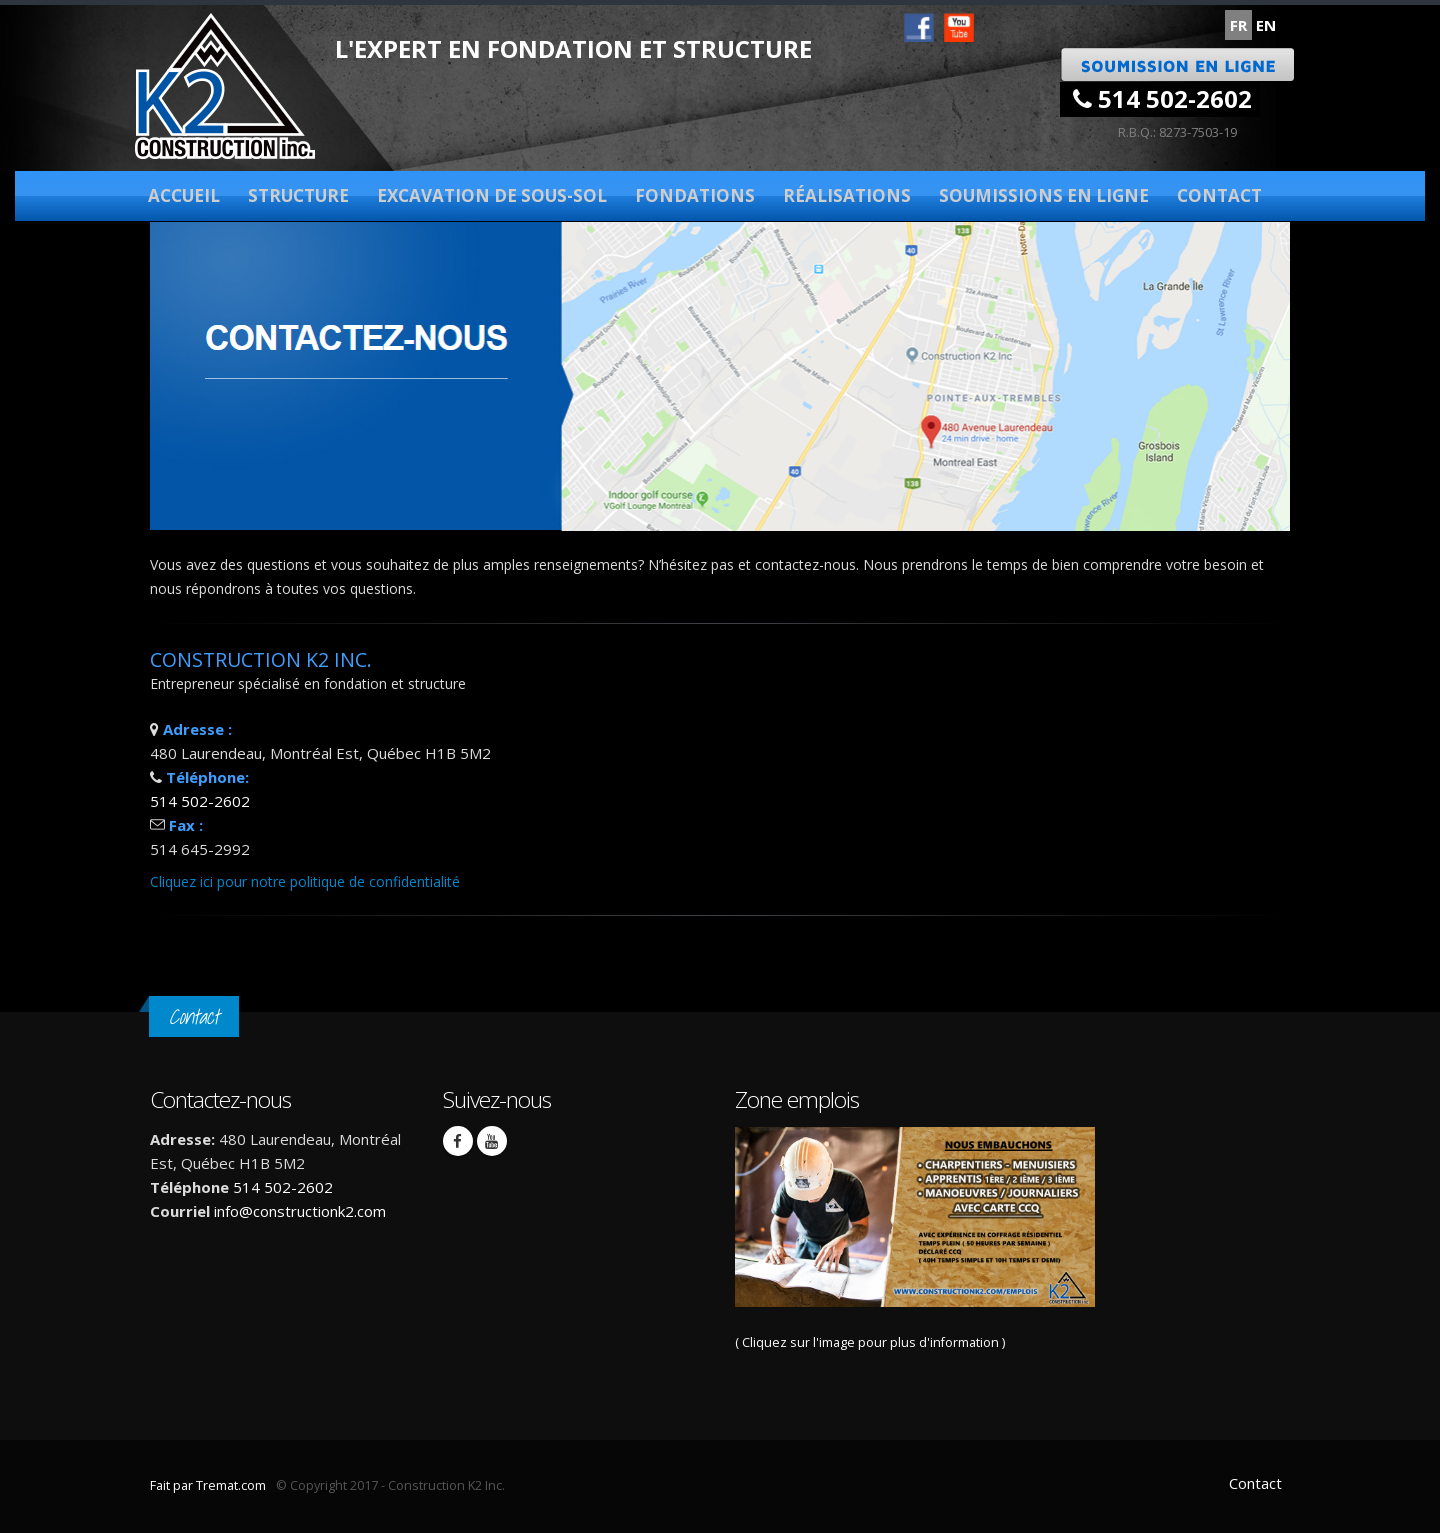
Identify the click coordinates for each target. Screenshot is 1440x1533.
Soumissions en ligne (1044, 195)
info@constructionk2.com (300, 1211)
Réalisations (847, 195)
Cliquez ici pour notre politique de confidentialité (305, 881)
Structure (298, 195)
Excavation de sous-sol (492, 195)
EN (1266, 25)
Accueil (184, 195)
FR (1238, 25)
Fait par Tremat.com (208, 1485)
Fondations (695, 195)
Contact (1219, 195)
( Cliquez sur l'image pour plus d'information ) (915, 1239)
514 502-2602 (1162, 98)
